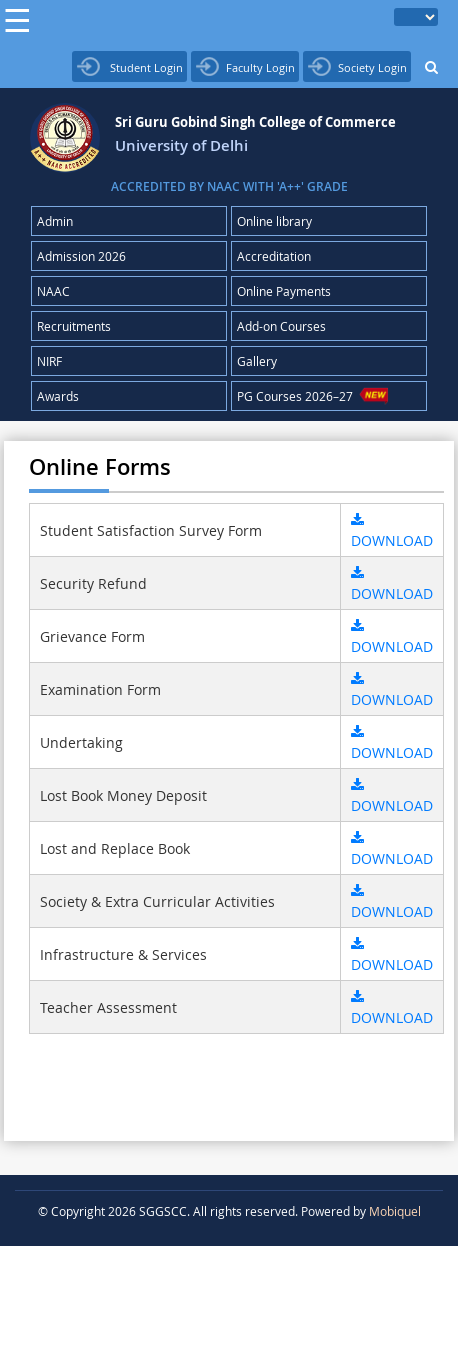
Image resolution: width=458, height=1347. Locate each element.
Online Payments (284, 291)
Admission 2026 (81, 256)
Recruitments (74, 326)
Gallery (257, 361)
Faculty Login (245, 66)
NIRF (49, 361)
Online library (274, 221)
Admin (55, 221)
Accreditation (274, 256)
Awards (58, 396)
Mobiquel (395, 1211)
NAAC (53, 291)
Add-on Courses (281, 326)
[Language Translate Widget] (416, 17)
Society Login (357, 66)
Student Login (129, 66)
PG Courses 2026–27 (313, 396)
